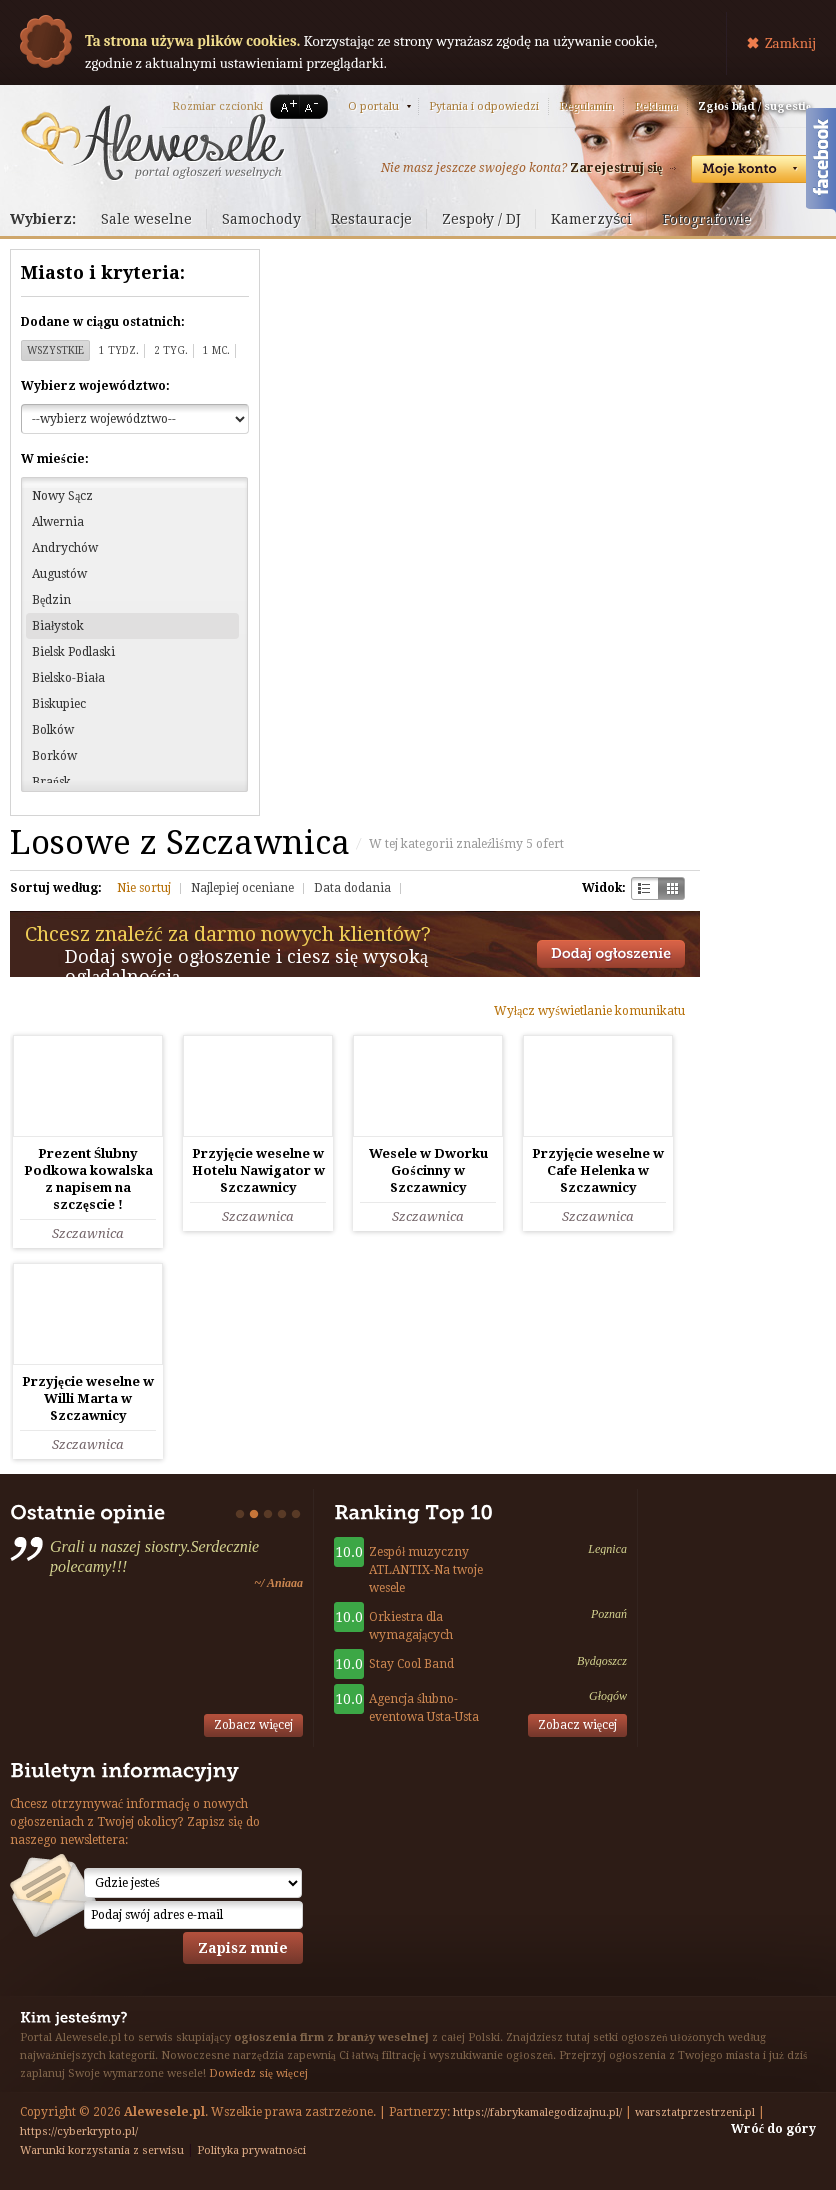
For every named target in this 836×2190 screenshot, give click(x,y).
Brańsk (51, 782)
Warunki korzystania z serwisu (102, 2150)
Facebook (821, 163)
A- (315, 106)
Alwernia (58, 522)
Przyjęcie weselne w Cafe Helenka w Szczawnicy (598, 1170)
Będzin (51, 600)
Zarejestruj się (616, 168)
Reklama (656, 106)
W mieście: (55, 459)
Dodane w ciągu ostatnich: (103, 322)
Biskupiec (59, 704)
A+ (285, 106)
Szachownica (644, 888)
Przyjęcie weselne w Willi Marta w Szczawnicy (88, 1398)
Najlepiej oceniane (242, 888)
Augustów (59, 574)
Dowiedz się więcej (258, 2073)
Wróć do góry (773, 2129)
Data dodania (352, 888)
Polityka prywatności (251, 2150)
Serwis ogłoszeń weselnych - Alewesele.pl (152, 143)
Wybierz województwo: (95, 386)
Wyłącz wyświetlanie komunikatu (589, 1011)
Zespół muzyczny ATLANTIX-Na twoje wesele (426, 1570)
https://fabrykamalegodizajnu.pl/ (537, 2112)
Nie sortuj (144, 888)
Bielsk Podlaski (73, 652)
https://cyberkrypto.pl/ (79, 2131)
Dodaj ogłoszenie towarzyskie (611, 954)
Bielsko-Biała (68, 678)
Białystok (58, 626)
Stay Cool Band (411, 1664)
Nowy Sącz (62, 496)
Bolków (53, 730)
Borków (54, 756)
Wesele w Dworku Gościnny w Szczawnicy (428, 1170)
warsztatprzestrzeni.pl (695, 2112)
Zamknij (790, 43)
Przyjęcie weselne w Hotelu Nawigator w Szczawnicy (258, 1170)
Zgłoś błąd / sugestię (754, 106)
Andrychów (65, 548)
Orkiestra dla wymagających (411, 1626)
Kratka (671, 888)
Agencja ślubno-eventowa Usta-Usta (424, 1708)
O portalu (373, 106)
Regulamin (586, 106)
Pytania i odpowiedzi (484, 106)
